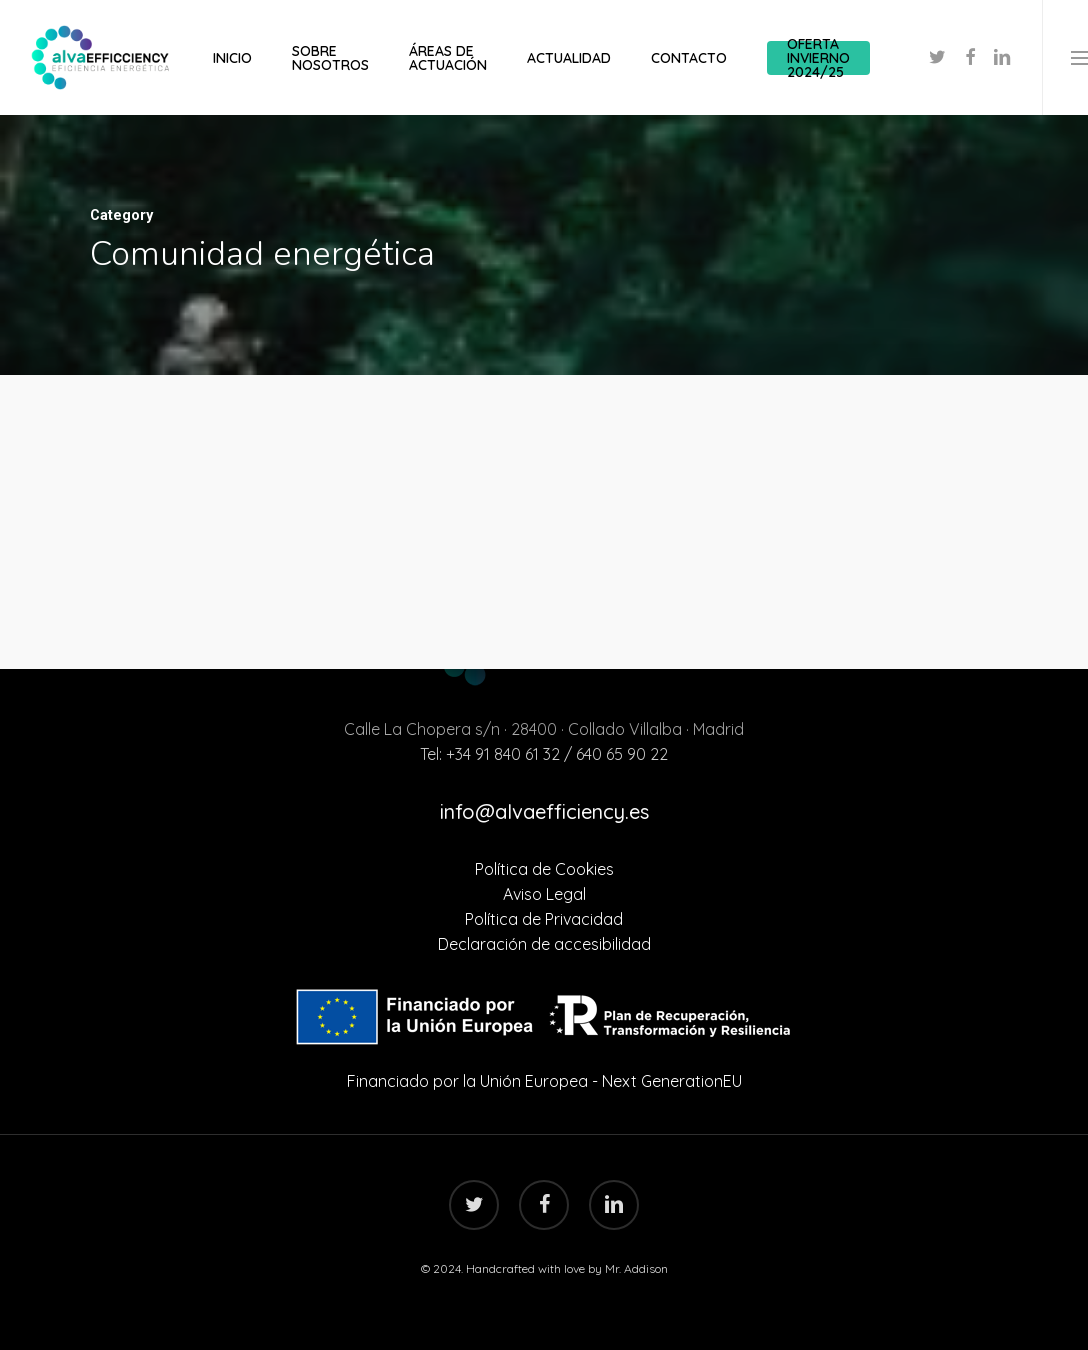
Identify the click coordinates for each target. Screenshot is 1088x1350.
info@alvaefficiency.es (544, 811)
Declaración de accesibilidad (544, 944)
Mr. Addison (636, 1268)
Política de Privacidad (544, 919)
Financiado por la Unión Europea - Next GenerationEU (544, 1081)
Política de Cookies (544, 869)
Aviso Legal (544, 894)
